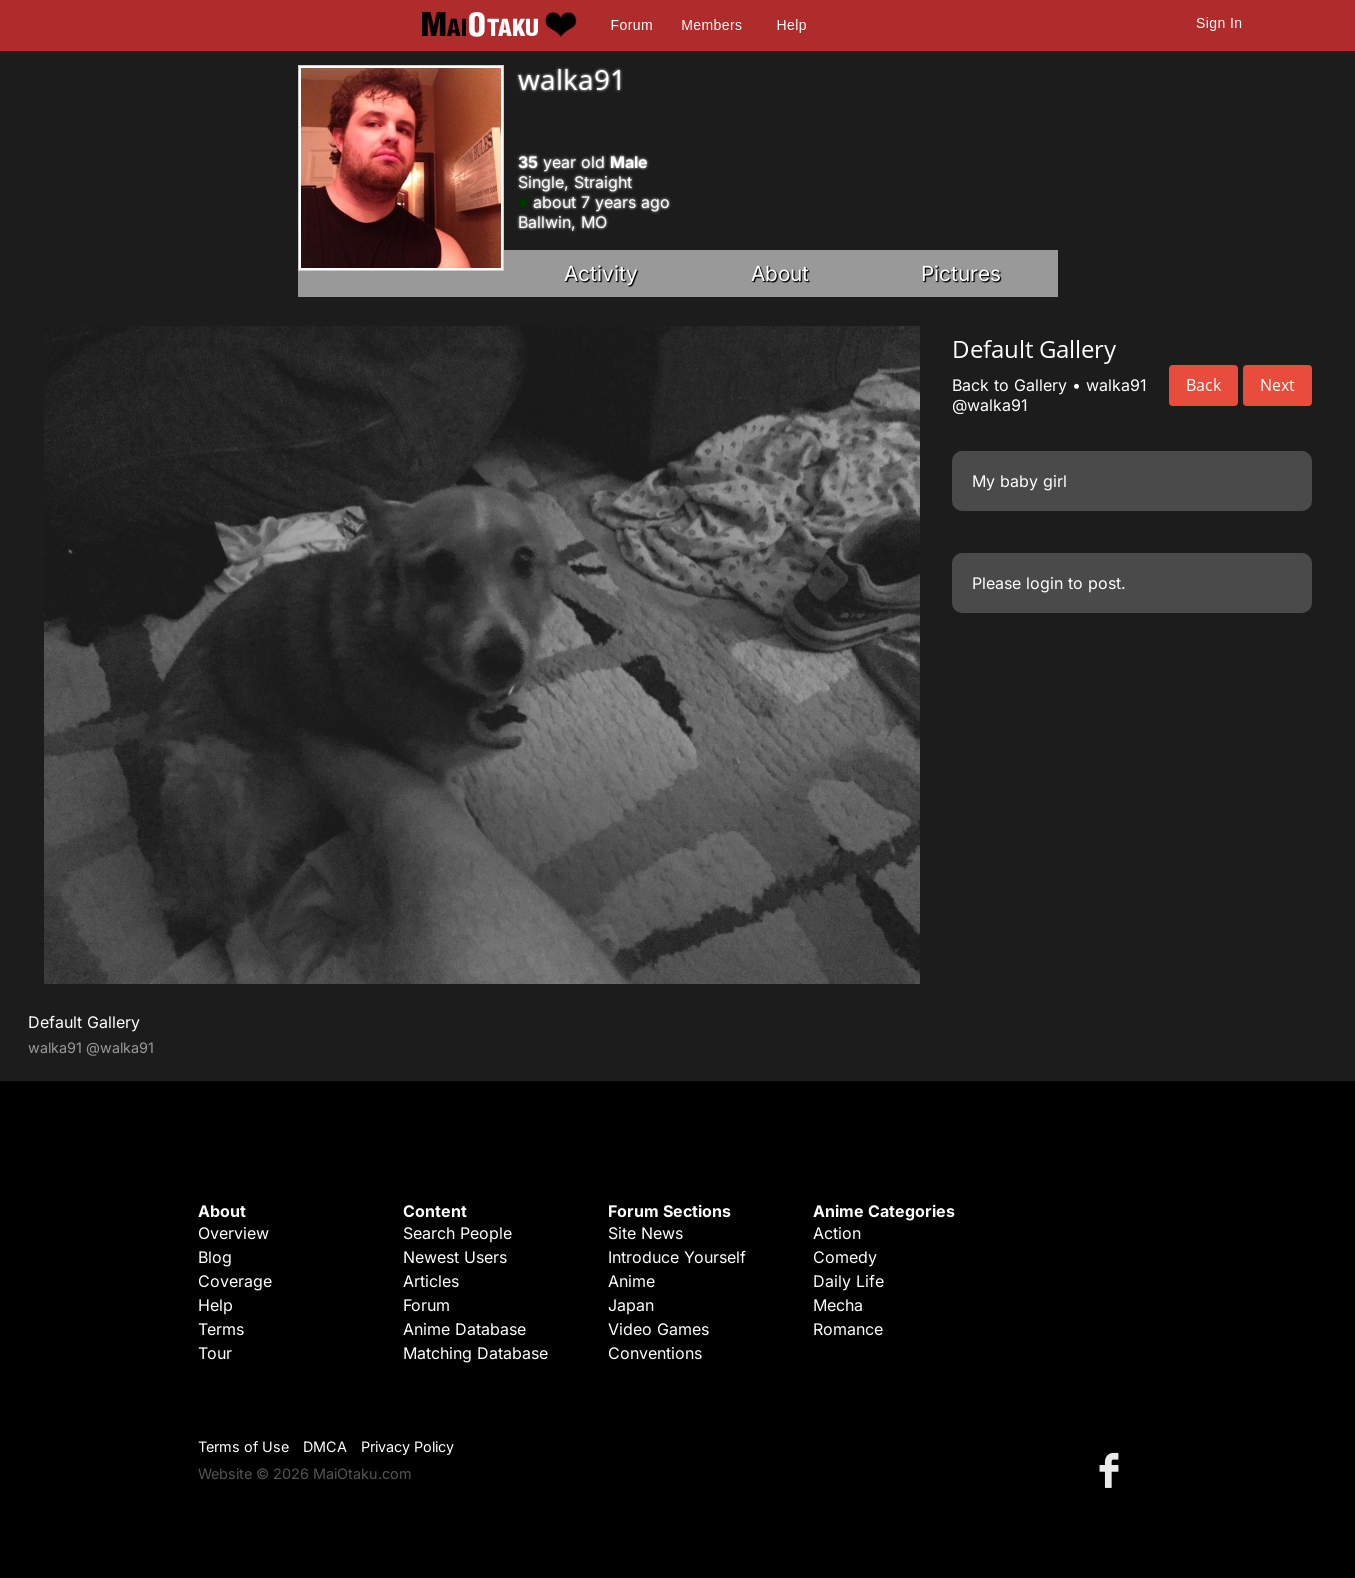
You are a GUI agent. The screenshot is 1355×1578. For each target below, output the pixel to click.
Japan (631, 1305)
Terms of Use (243, 1446)
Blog (215, 1257)
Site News (645, 1233)
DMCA (325, 1446)
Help (792, 25)
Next (1277, 385)
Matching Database (475, 1353)
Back (1203, 385)
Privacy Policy (407, 1446)
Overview (233, 1233)
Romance (848, 1329)
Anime (631, 1281)
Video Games (658, 1329)
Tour (215, 1353)
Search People (457, 1233)
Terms (221, 1329)
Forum (632, 25)
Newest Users (455, 1257)
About (780, 273)
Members (711, 25)
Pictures (961, 273)
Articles (431, 1281)
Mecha (838, 1305)
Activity (601, 273)
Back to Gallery (1009, 385)
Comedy (845, 1257)
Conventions (655, 1353)
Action (837, 1233)
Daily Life (848, 1281)
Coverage (235, 1281)
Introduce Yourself (677, 1257)
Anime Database (464, 1329)
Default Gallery (84, 1022)
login (1044, 583)
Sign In (1219, 23)
